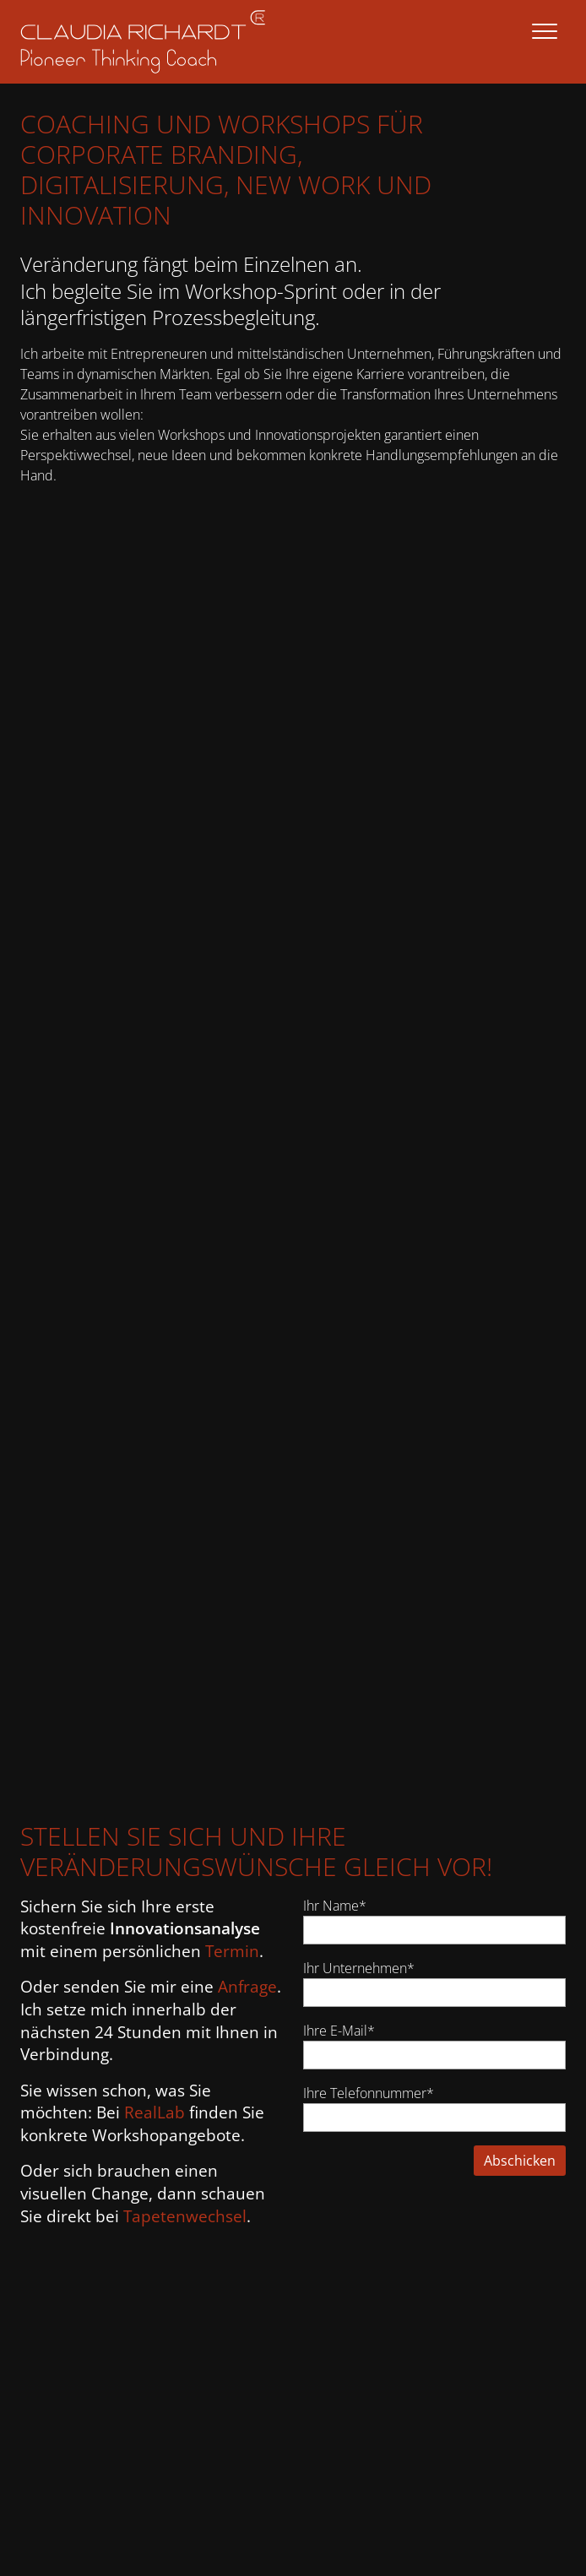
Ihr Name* (334, 1905)
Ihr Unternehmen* (359, 1968)
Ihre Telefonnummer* (368, 2093)
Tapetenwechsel (185, 2216)
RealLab (154, 2112)
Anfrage (247, 1987)
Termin (232, 1951)
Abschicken (520, 2160)
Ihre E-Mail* (339, 2030)
